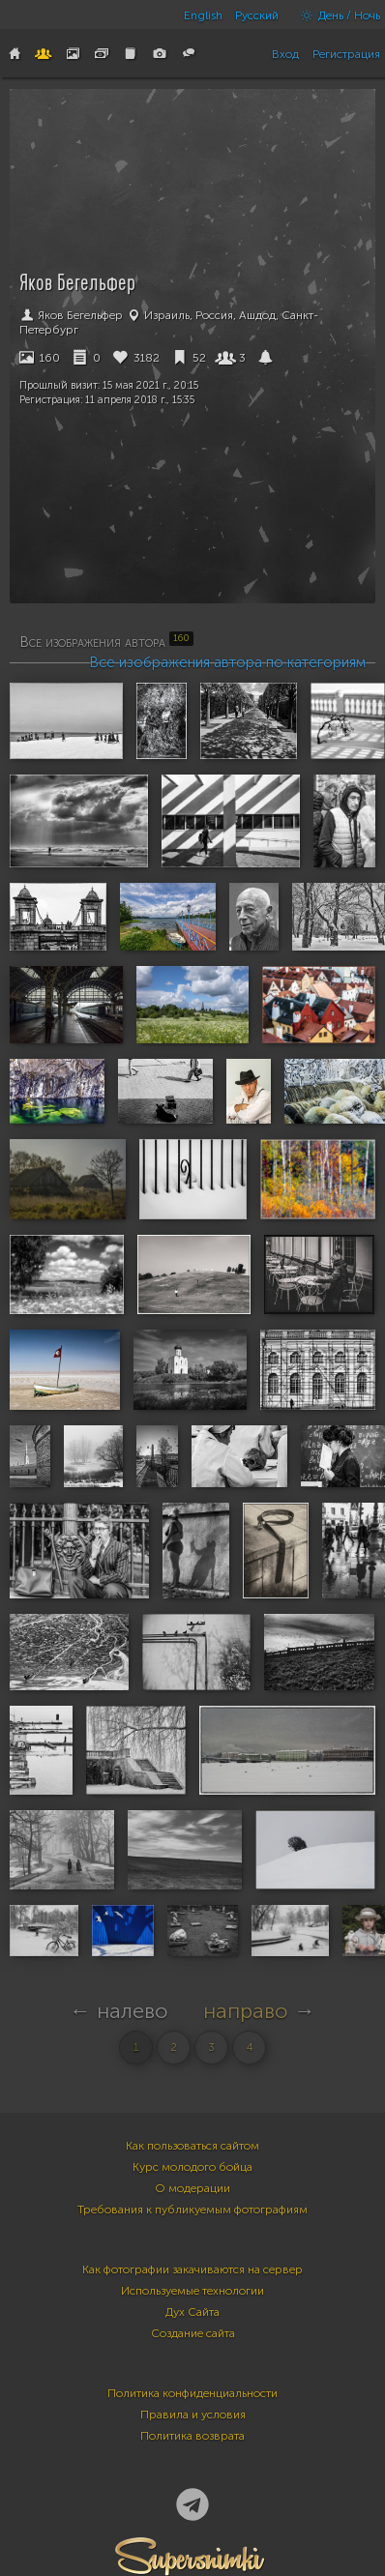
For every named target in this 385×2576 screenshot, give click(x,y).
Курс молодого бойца (192, 2167)
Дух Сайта (192, 2312)
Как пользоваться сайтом (192, 2145)
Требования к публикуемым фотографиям (192, 2209)
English (203, 15)
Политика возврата (192, 2436)
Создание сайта (193, 2333)
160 (39, 358)
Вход (285, 54)
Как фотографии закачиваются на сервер (192, 2269)
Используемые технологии (192, 2291)
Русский (257, 15)
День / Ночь (335, 15)
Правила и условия (193, 2414)
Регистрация (346, 54)
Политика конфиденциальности (192, 2393)
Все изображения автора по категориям (227, 662)
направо (245, 2011)
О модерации (192, 2188)
